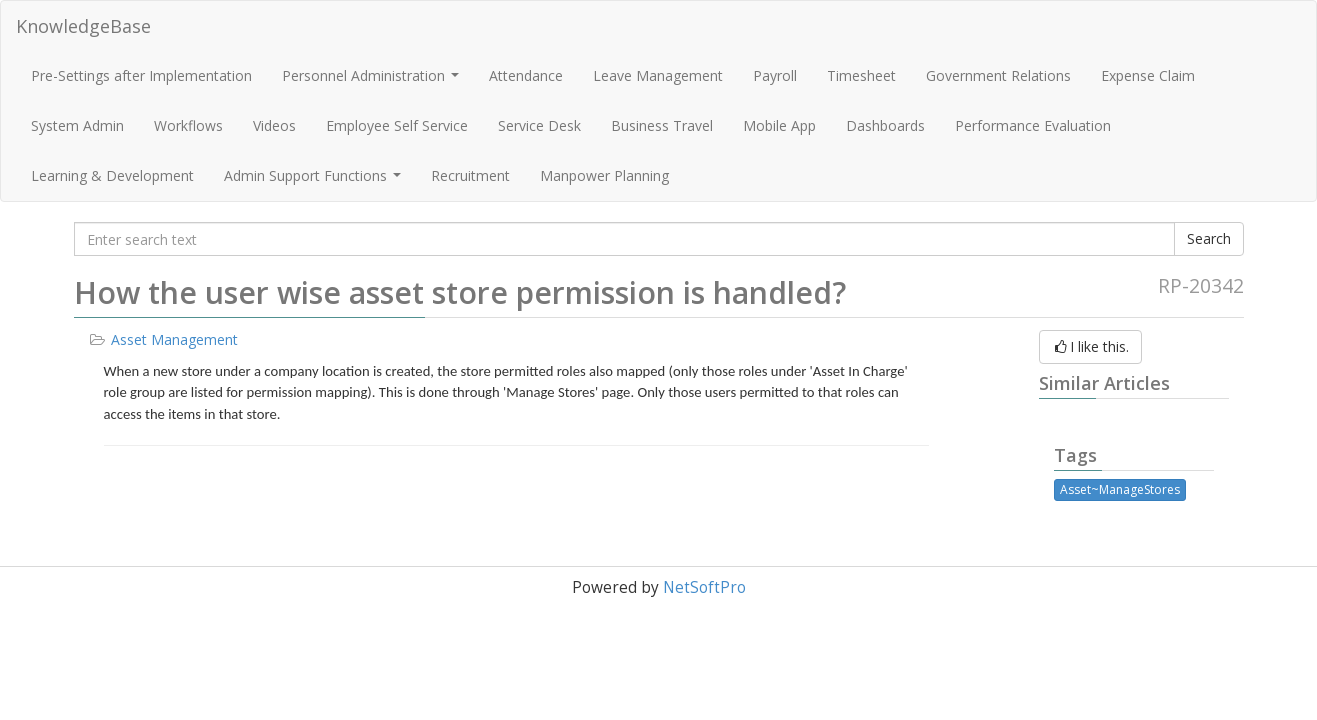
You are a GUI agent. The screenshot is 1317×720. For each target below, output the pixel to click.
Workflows (188, 125)
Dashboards (885, 125)
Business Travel (662, 125)
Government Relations (998, 75)
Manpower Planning (604, 175)
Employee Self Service (397, 125)
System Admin (77, 125)
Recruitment (470, 175)
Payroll (775, 75)
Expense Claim (1148, 75)
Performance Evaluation (1033, 125)
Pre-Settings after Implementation (141, 75)
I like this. (1090, 346)
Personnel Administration (373, 81)
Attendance (526, 75)
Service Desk (539, 125)
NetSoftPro (704, 587)
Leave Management (658, 75)
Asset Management (174, 339)
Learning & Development (112, 175)
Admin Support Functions (315, 181)
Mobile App (779, 125)
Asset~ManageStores (1120, 489)
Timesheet (861, 75)
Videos (274, 125)
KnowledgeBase (83, 26)
